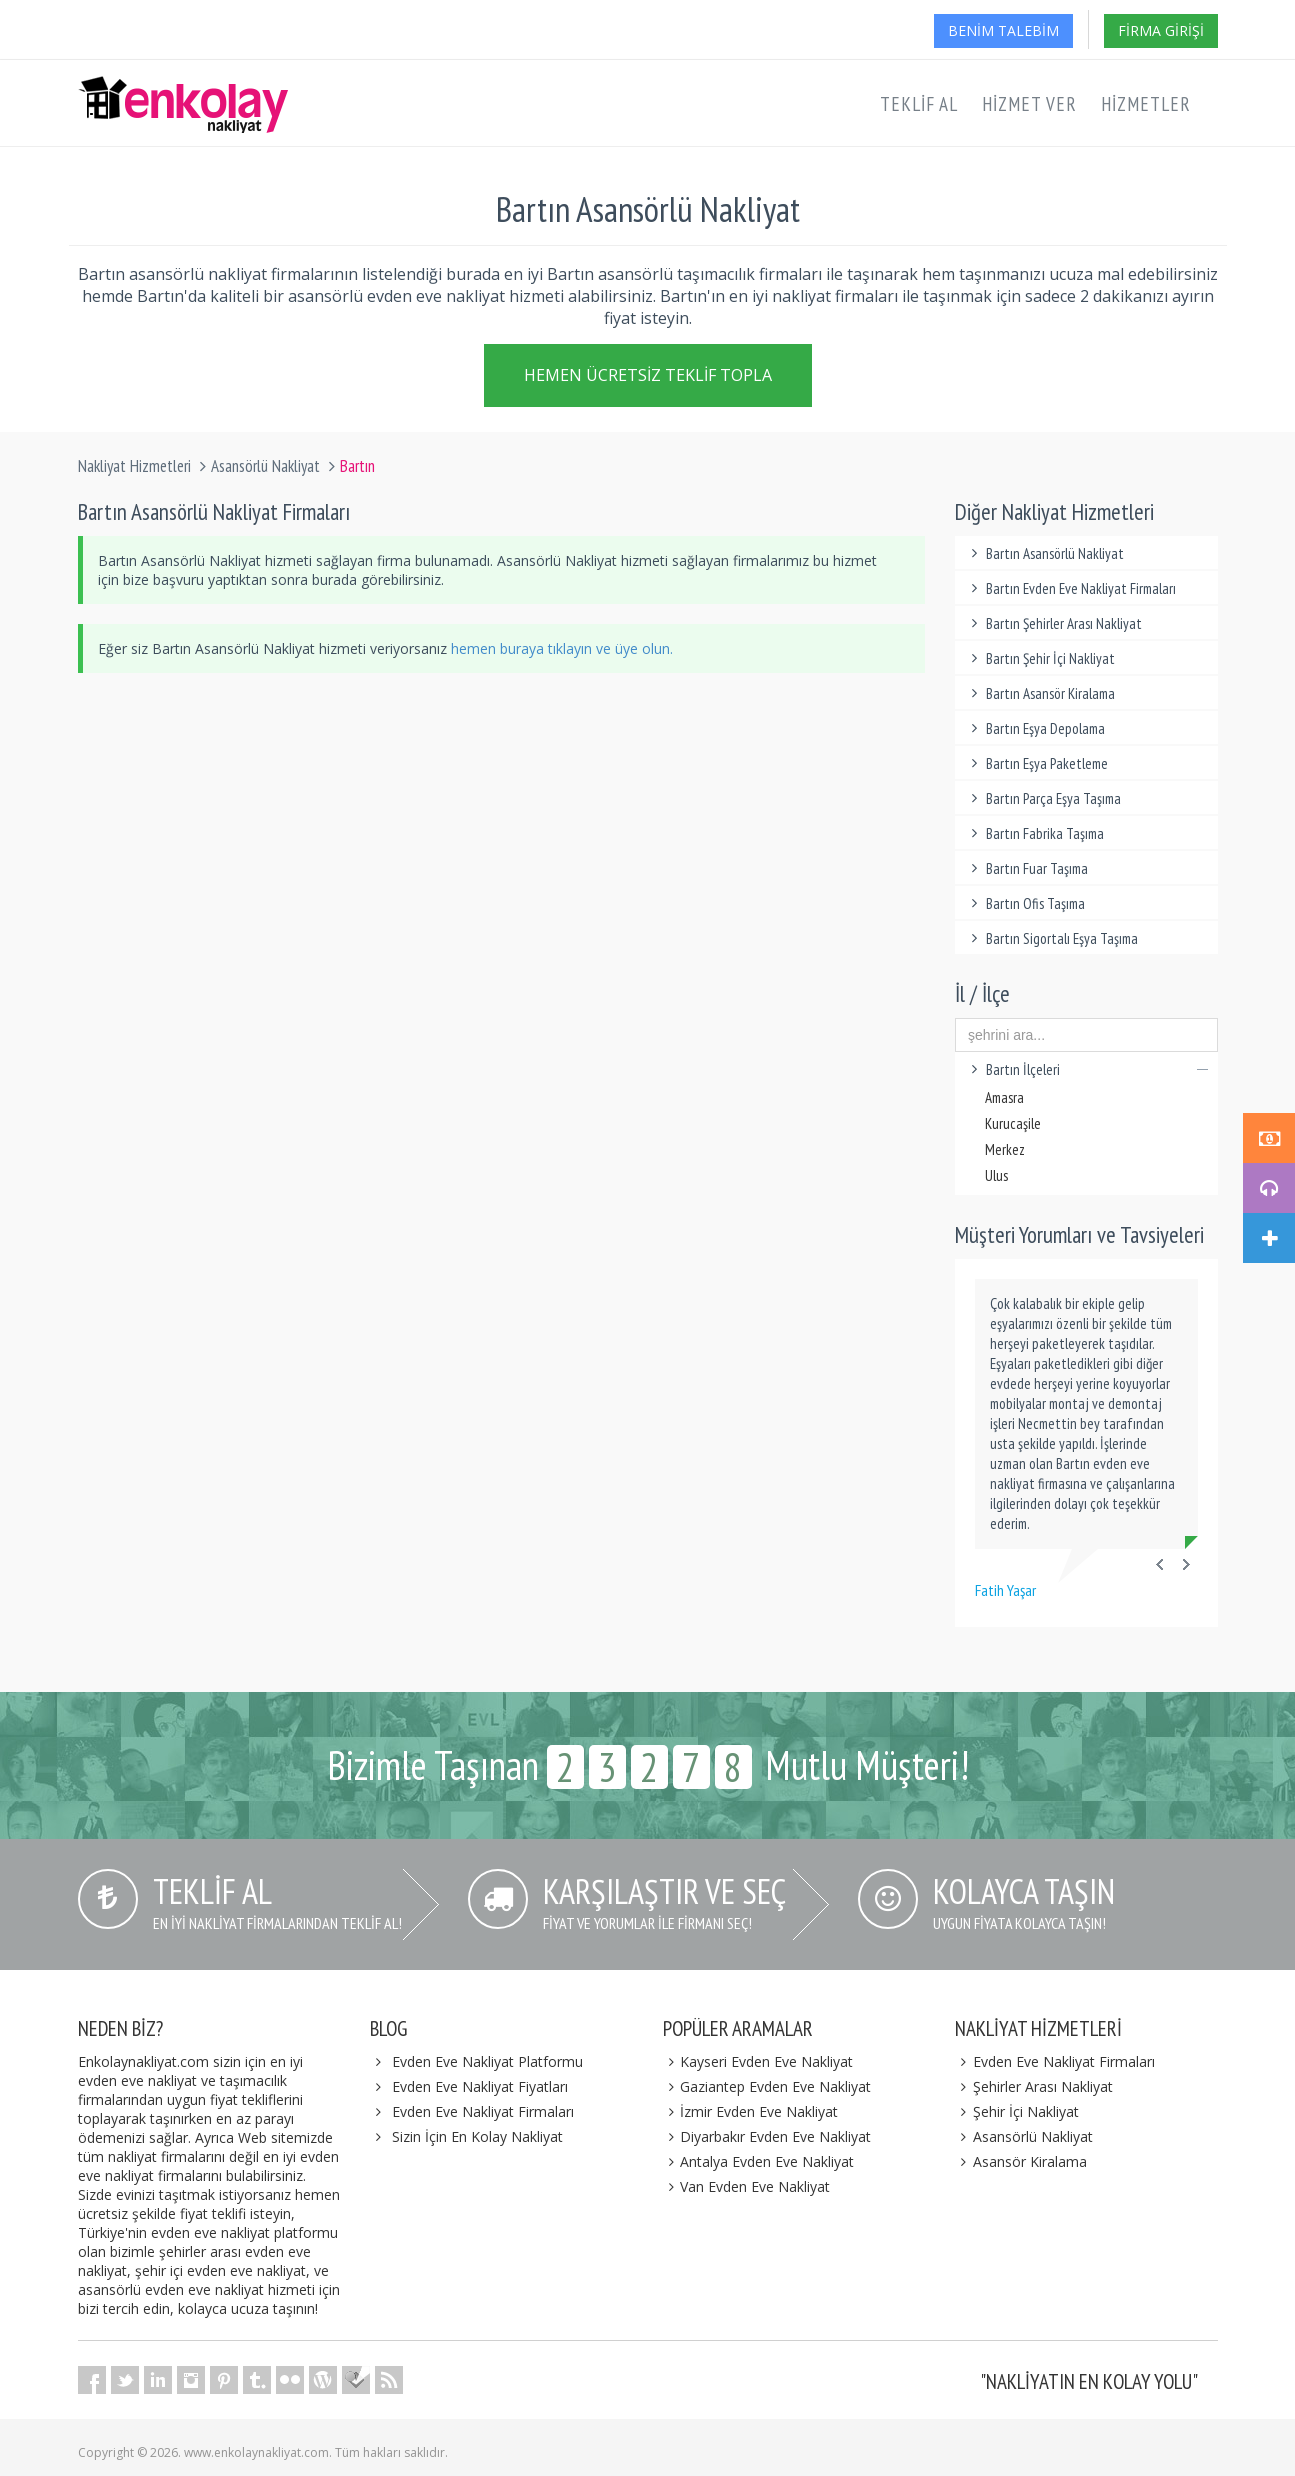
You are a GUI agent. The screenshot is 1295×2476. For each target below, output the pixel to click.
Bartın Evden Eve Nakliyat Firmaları (1070, 588)
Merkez (1005, 1149)
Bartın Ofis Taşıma (1025, 903)
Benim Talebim (1003, 30)
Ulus (996, 1175)
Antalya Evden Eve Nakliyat (759, 2161)
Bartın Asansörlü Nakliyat (1044, 553)
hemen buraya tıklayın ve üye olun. (562, 648)
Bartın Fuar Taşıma (1026, 868)
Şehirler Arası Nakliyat (1034, 2086)
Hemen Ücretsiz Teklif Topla (648, 380)
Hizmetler (1146, 104)
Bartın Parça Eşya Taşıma (1043, 798)
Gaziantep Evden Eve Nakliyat (767, 2086)
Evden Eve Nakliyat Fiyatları (480, 2086)
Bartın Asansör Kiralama (1040, 693)
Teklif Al (919, 104)
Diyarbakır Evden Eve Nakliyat (767, 2136)
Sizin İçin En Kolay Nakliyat (477, 2136)
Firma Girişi (1161, 30)
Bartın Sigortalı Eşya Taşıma (1051, 938)
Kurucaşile (1013, 1123)
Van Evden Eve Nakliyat (747, 2186)
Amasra (1004, 1097)
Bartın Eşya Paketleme (1036, 763)
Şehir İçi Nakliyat (1017, 2111)
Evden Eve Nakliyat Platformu (487, 2061)
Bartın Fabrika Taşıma (1034, 833)
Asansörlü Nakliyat (265, 466)
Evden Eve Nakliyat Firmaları (483, 2111)
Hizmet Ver (1029, 104)
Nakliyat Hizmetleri (134, 466)
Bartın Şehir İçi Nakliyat (1040, 658)
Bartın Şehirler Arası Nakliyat (1053, 623)
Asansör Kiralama (1021, 2161)
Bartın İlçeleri (1086, 1069)
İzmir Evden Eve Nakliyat (751, 2111)
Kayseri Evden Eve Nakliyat (758, 2061)
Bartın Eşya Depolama (1035, 728)
